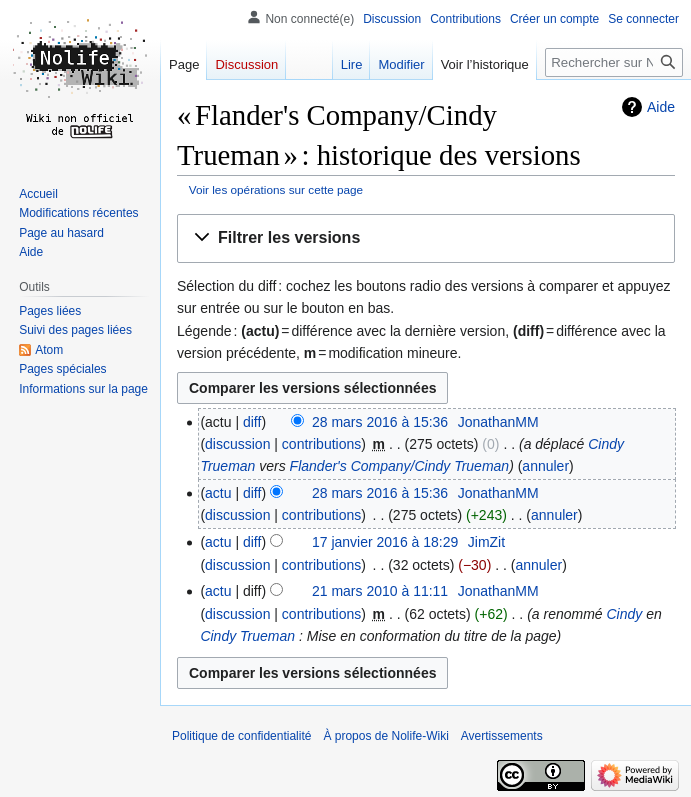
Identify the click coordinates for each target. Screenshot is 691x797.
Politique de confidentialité (241, 736)
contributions (321, 444)
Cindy (625, 614)
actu (218, 493)
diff (252, 422)
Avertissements (502, 736)
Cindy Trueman (247, 636)
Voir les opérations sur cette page (276, 189)
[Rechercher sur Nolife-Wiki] (614, 62)
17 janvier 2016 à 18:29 (385, 542)
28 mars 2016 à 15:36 (380, 422)
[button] (426, 238)
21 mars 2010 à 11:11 (380, 591)
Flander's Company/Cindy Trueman (400, 466)
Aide (661, 107)
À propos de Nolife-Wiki (385, 736)
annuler (545, 466)
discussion (237, 444)
